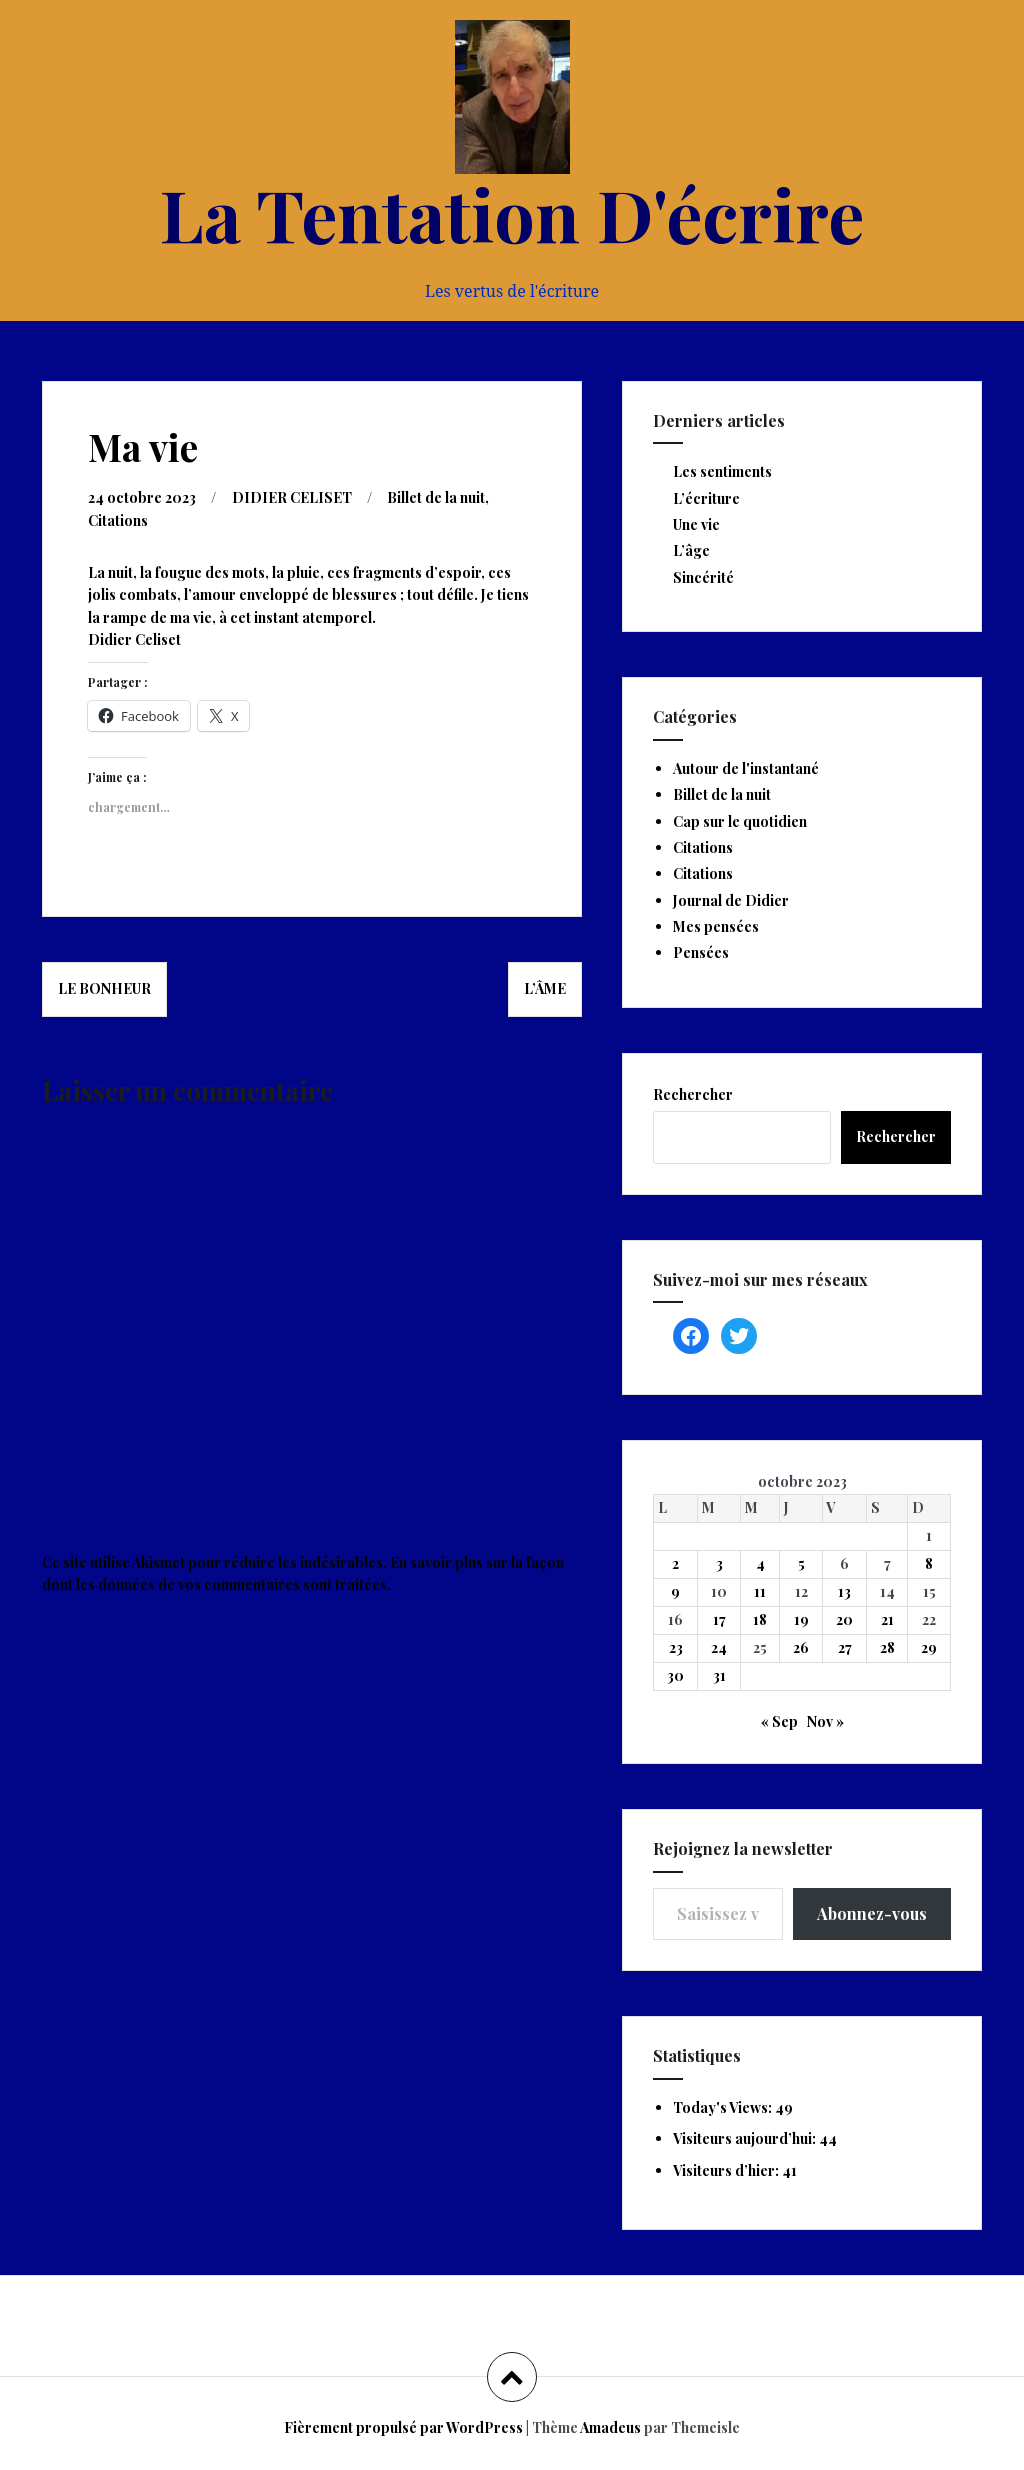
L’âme (545, 988)
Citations (118, 520)
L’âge (691, 550)
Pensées (701, 952)
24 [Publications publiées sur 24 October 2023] (719, 1647)
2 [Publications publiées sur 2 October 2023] (675, 1563)
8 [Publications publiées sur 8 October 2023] (929, 1563)
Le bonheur (104, 988)
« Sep (779, 1721)
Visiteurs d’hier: (727, 2170)
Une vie (696, 524)
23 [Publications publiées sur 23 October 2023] (676, 1647)
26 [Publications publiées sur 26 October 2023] (801, 1647)
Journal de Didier (731, 900)
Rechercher (693, 1094)
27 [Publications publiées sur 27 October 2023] (845, 1647)
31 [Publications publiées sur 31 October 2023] (719, 1675)
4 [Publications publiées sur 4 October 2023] (760, 1563)
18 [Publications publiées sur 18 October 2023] (760, 1619)
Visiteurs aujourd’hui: (746, 2138)
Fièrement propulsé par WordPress (403, 2427)
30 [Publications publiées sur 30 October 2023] (675, 1675)
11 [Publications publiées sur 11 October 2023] (760, 1591)
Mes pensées (716, 926)
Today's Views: (724, 2107)
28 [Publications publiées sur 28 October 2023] (887, 1647)
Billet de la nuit (436, 497)
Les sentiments (722, 471)
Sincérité (703, 577)
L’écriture (706, 498)
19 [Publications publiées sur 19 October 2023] (801, 1619)
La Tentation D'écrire (512, 213)
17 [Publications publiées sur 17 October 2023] (719, 1619)
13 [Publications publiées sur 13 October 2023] (844, 1591)
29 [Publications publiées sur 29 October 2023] (929, 1647)
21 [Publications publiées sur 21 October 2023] (887, 1619)
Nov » (825, 1721)
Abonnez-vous (872, 1913)
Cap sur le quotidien (740, 821)
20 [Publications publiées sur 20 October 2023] (844, 1619)
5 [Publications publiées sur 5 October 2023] (801, 1563)
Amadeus (610, 2427)
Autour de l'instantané (746, 768)
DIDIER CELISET (292, 497)
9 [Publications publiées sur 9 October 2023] (675, 1591)
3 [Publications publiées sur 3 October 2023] (719, 1563)
